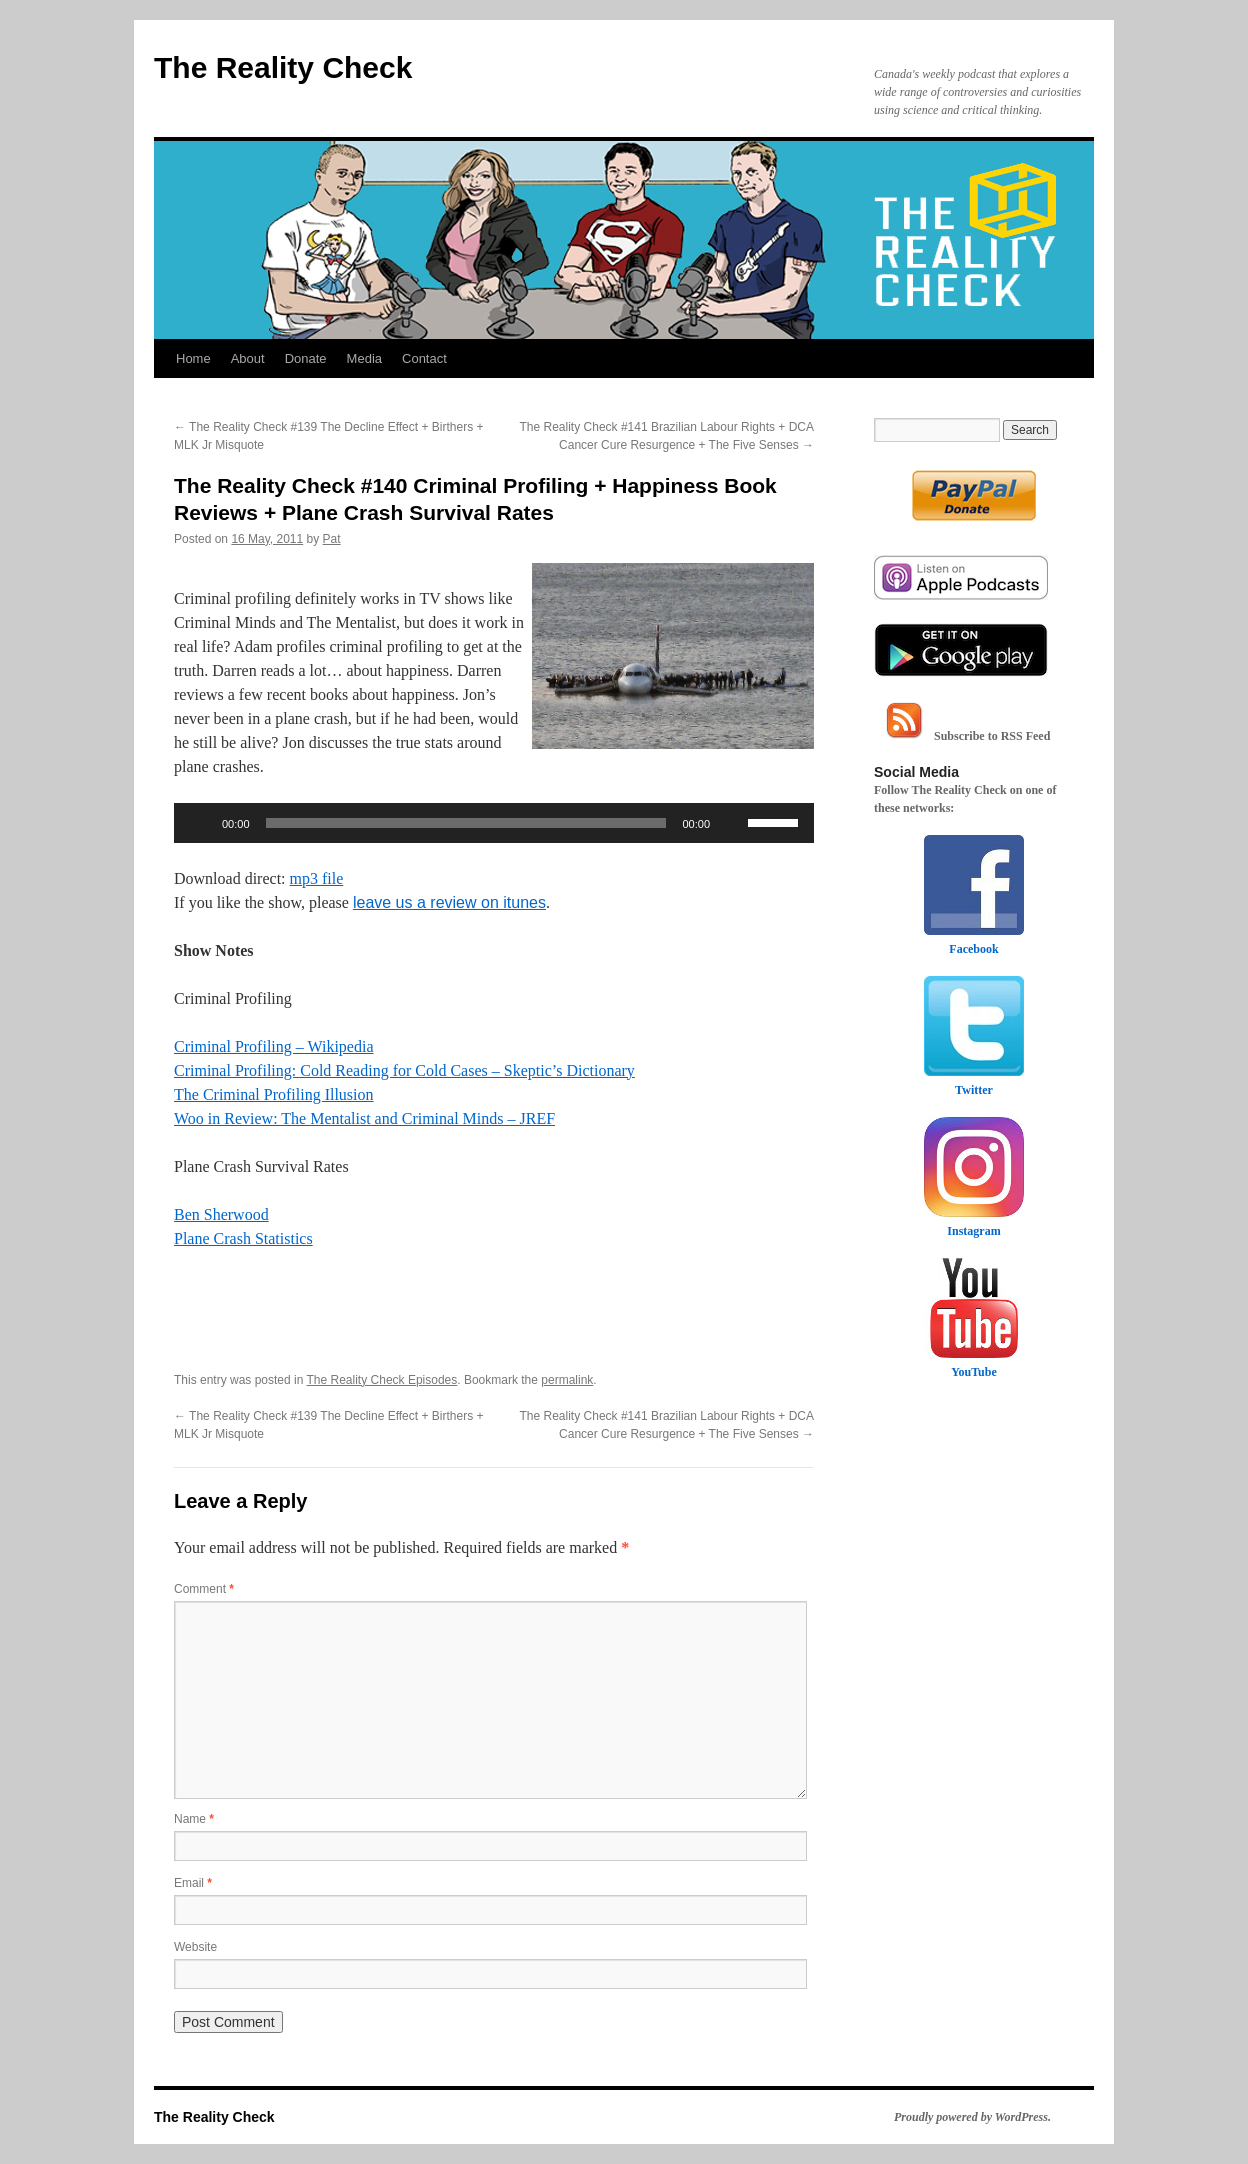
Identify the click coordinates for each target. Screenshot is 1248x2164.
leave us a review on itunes (449, 902)
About (248, 358)
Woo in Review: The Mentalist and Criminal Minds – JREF (364, 1118)
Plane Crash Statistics (243, 1238)
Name (194, 1819)
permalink (567, 1380)
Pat (332, 539)
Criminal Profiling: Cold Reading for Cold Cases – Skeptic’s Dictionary (404, 1070)
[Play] (200, 823)
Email (193, 1883)
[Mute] (732, 823)
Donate (306, 358)
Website (195, 1947)
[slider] (466, 823)
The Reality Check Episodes (382, 1380)
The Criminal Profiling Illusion (274, 1094)
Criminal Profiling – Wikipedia (273, 1046)
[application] (494, 823)
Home (193, 358)
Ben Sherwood (221, 1214)
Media (364, 358)
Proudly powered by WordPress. (972, 2117)
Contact (424, 358)
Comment (204, 1589)
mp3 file (317, 878)
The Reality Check (283, 67)
